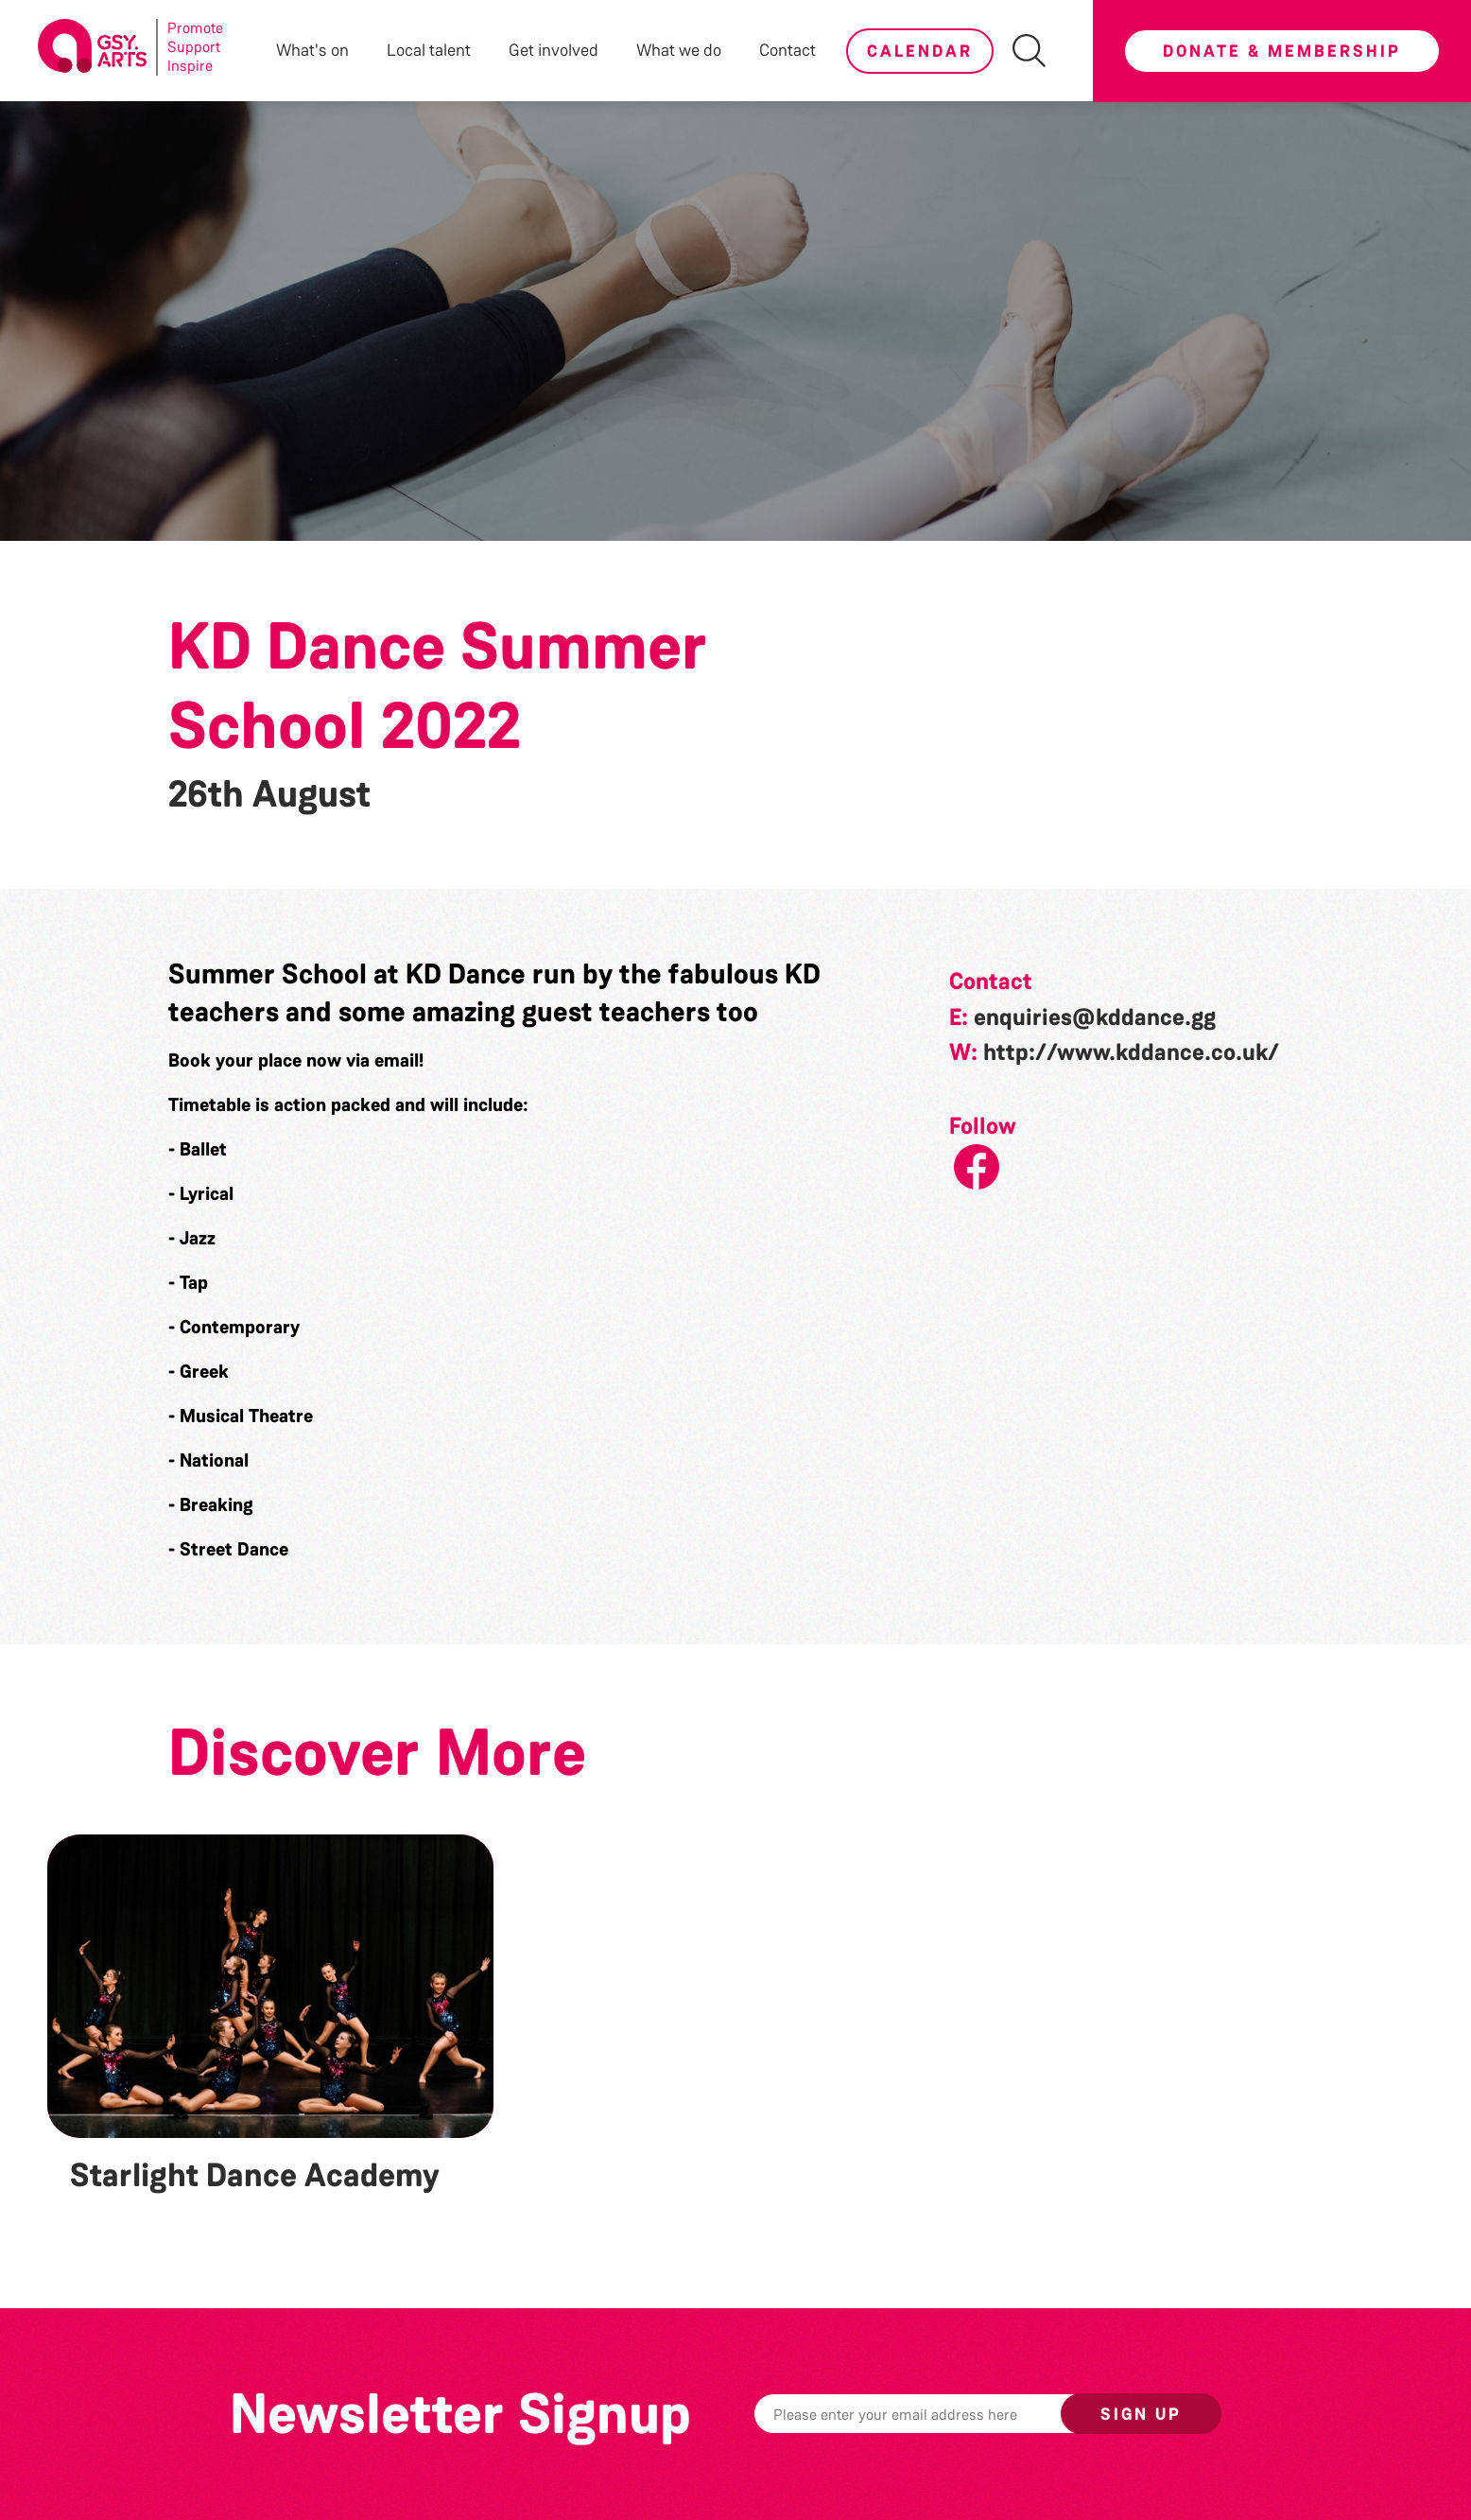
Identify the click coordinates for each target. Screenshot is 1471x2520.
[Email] (936, 2413)
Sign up (1141, 2414)
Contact (787, 50)
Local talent (429, 50)
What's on (312, 50)
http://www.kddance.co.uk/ (1131, 1052)
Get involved (553, 50)
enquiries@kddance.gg (1095, 1017)
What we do (678, 50)
